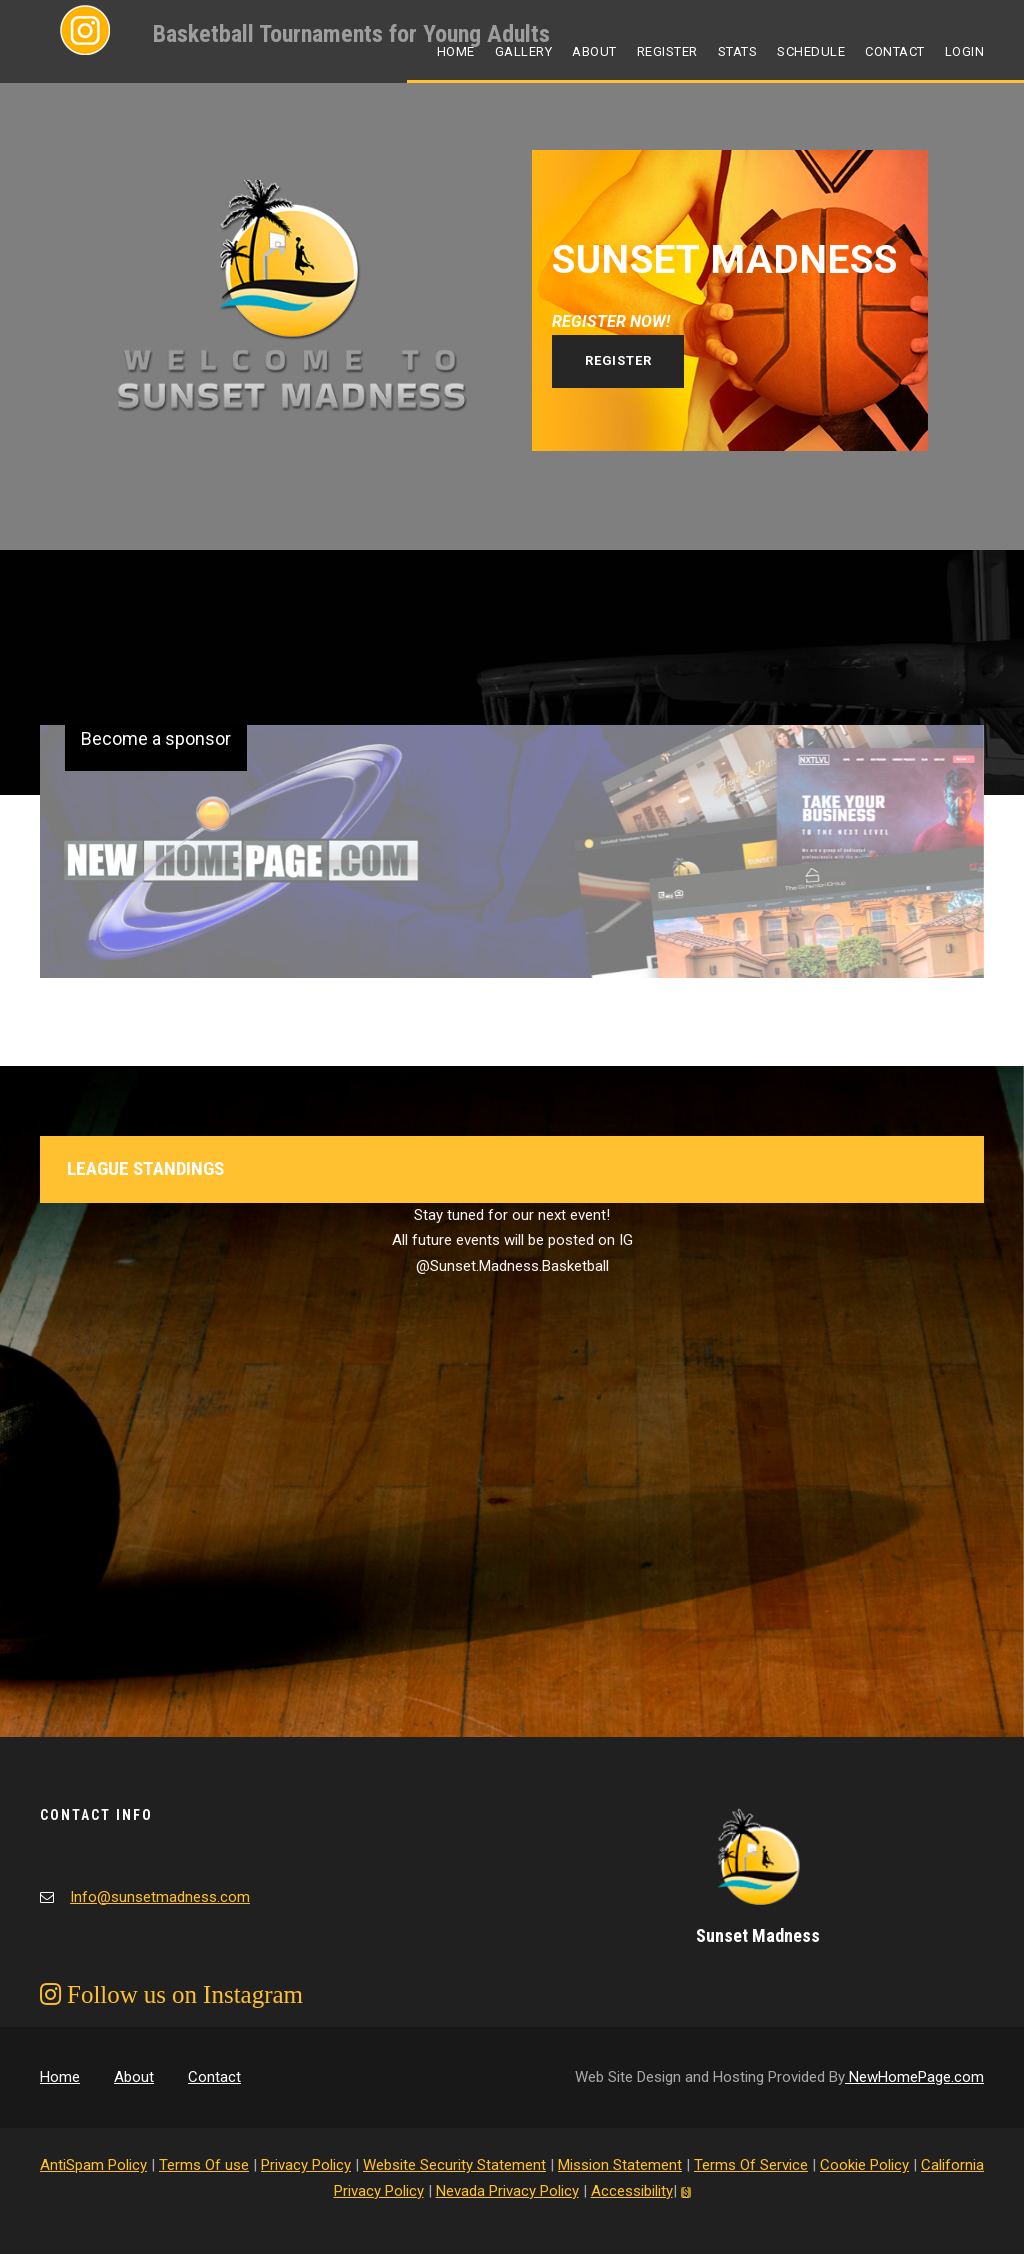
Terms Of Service (751, 2165)
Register (667, 51)
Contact (895, 51)
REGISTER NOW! (611, 321)
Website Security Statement (454, 2165)
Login (965, 51)
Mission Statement (620, 2165)
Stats (738, 51)
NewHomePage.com (914, 2077)
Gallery (524, 51)
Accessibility (632, 2191)
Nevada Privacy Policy (507, 2191)
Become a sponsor (156, 738)
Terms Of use (204, 2165)
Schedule (811, 51)
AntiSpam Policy (93, 2165)
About (594, 51)
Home (456, 51)
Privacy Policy (306, 2165)
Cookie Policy (864, 2165)
